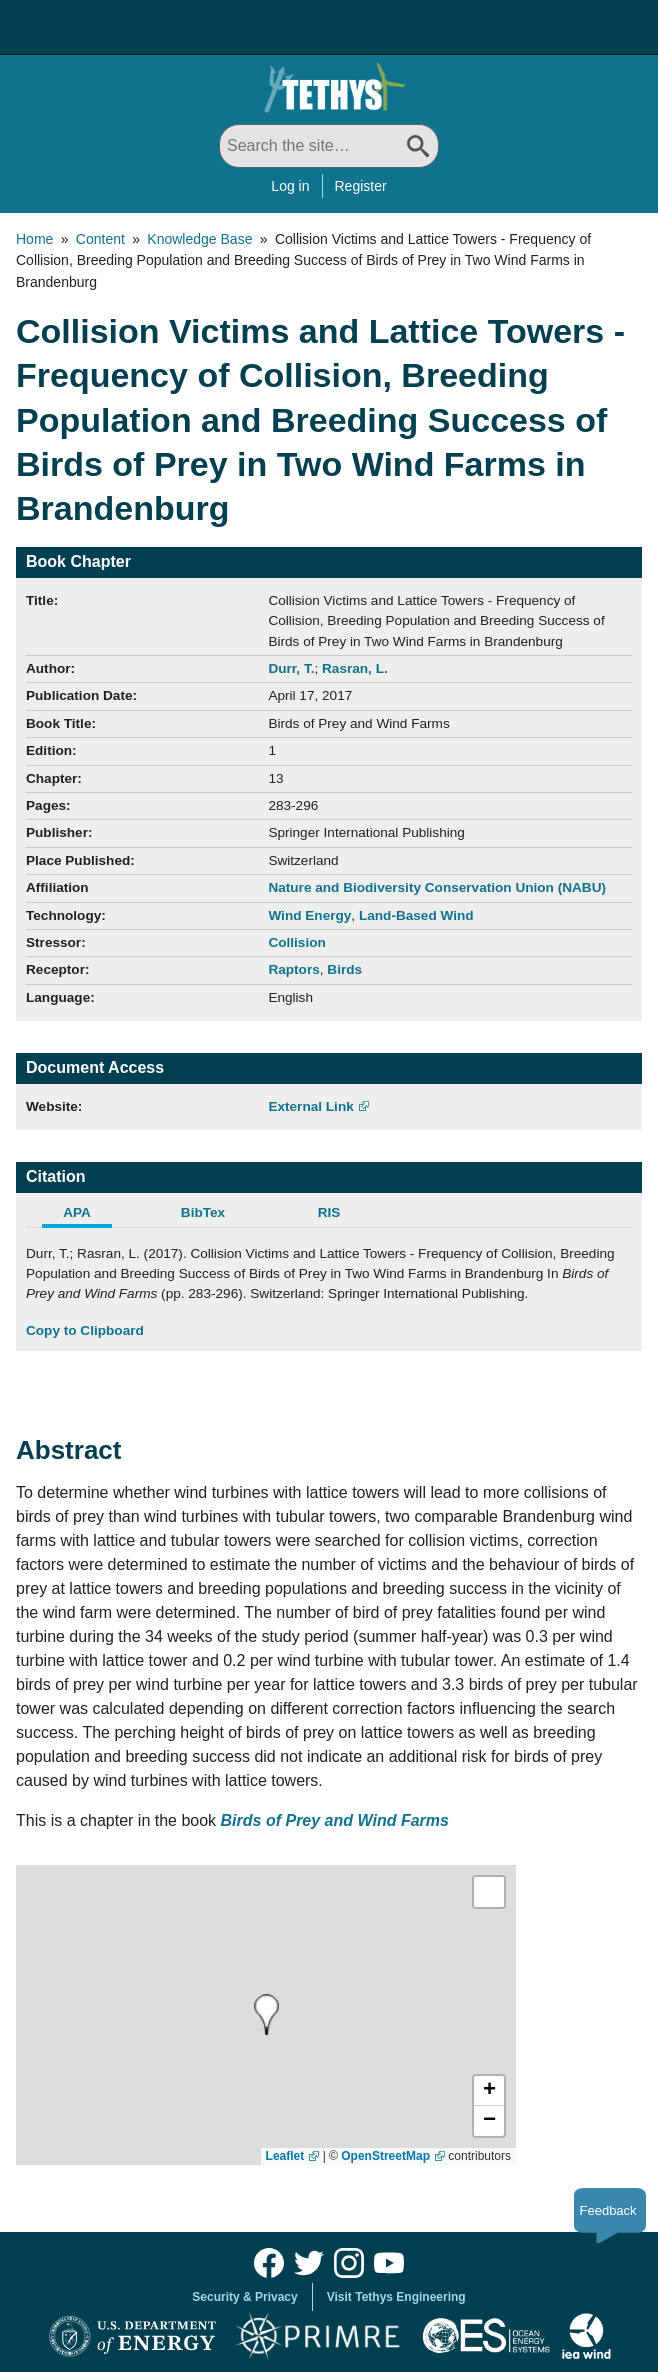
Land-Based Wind (416, 915)
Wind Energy (309, 915)
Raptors (293, 969)
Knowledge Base (199, 239)
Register (361, 186)
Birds (344, 969)
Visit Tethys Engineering (396, 2297)
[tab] (89, 1215)
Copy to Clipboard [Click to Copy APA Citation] (85, 1330)
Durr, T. (291, 668)
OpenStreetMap (385, 2156)
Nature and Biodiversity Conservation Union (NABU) (437, 887)
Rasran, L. (355, 668)
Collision (296, 942)
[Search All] (329, 146)
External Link (310, 1106)
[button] (489, 2091)
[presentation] (266, 2014)
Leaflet (285, 2156)
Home (34, 239)
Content (100, 239)
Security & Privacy (244, 2297)
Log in (290, 186)
